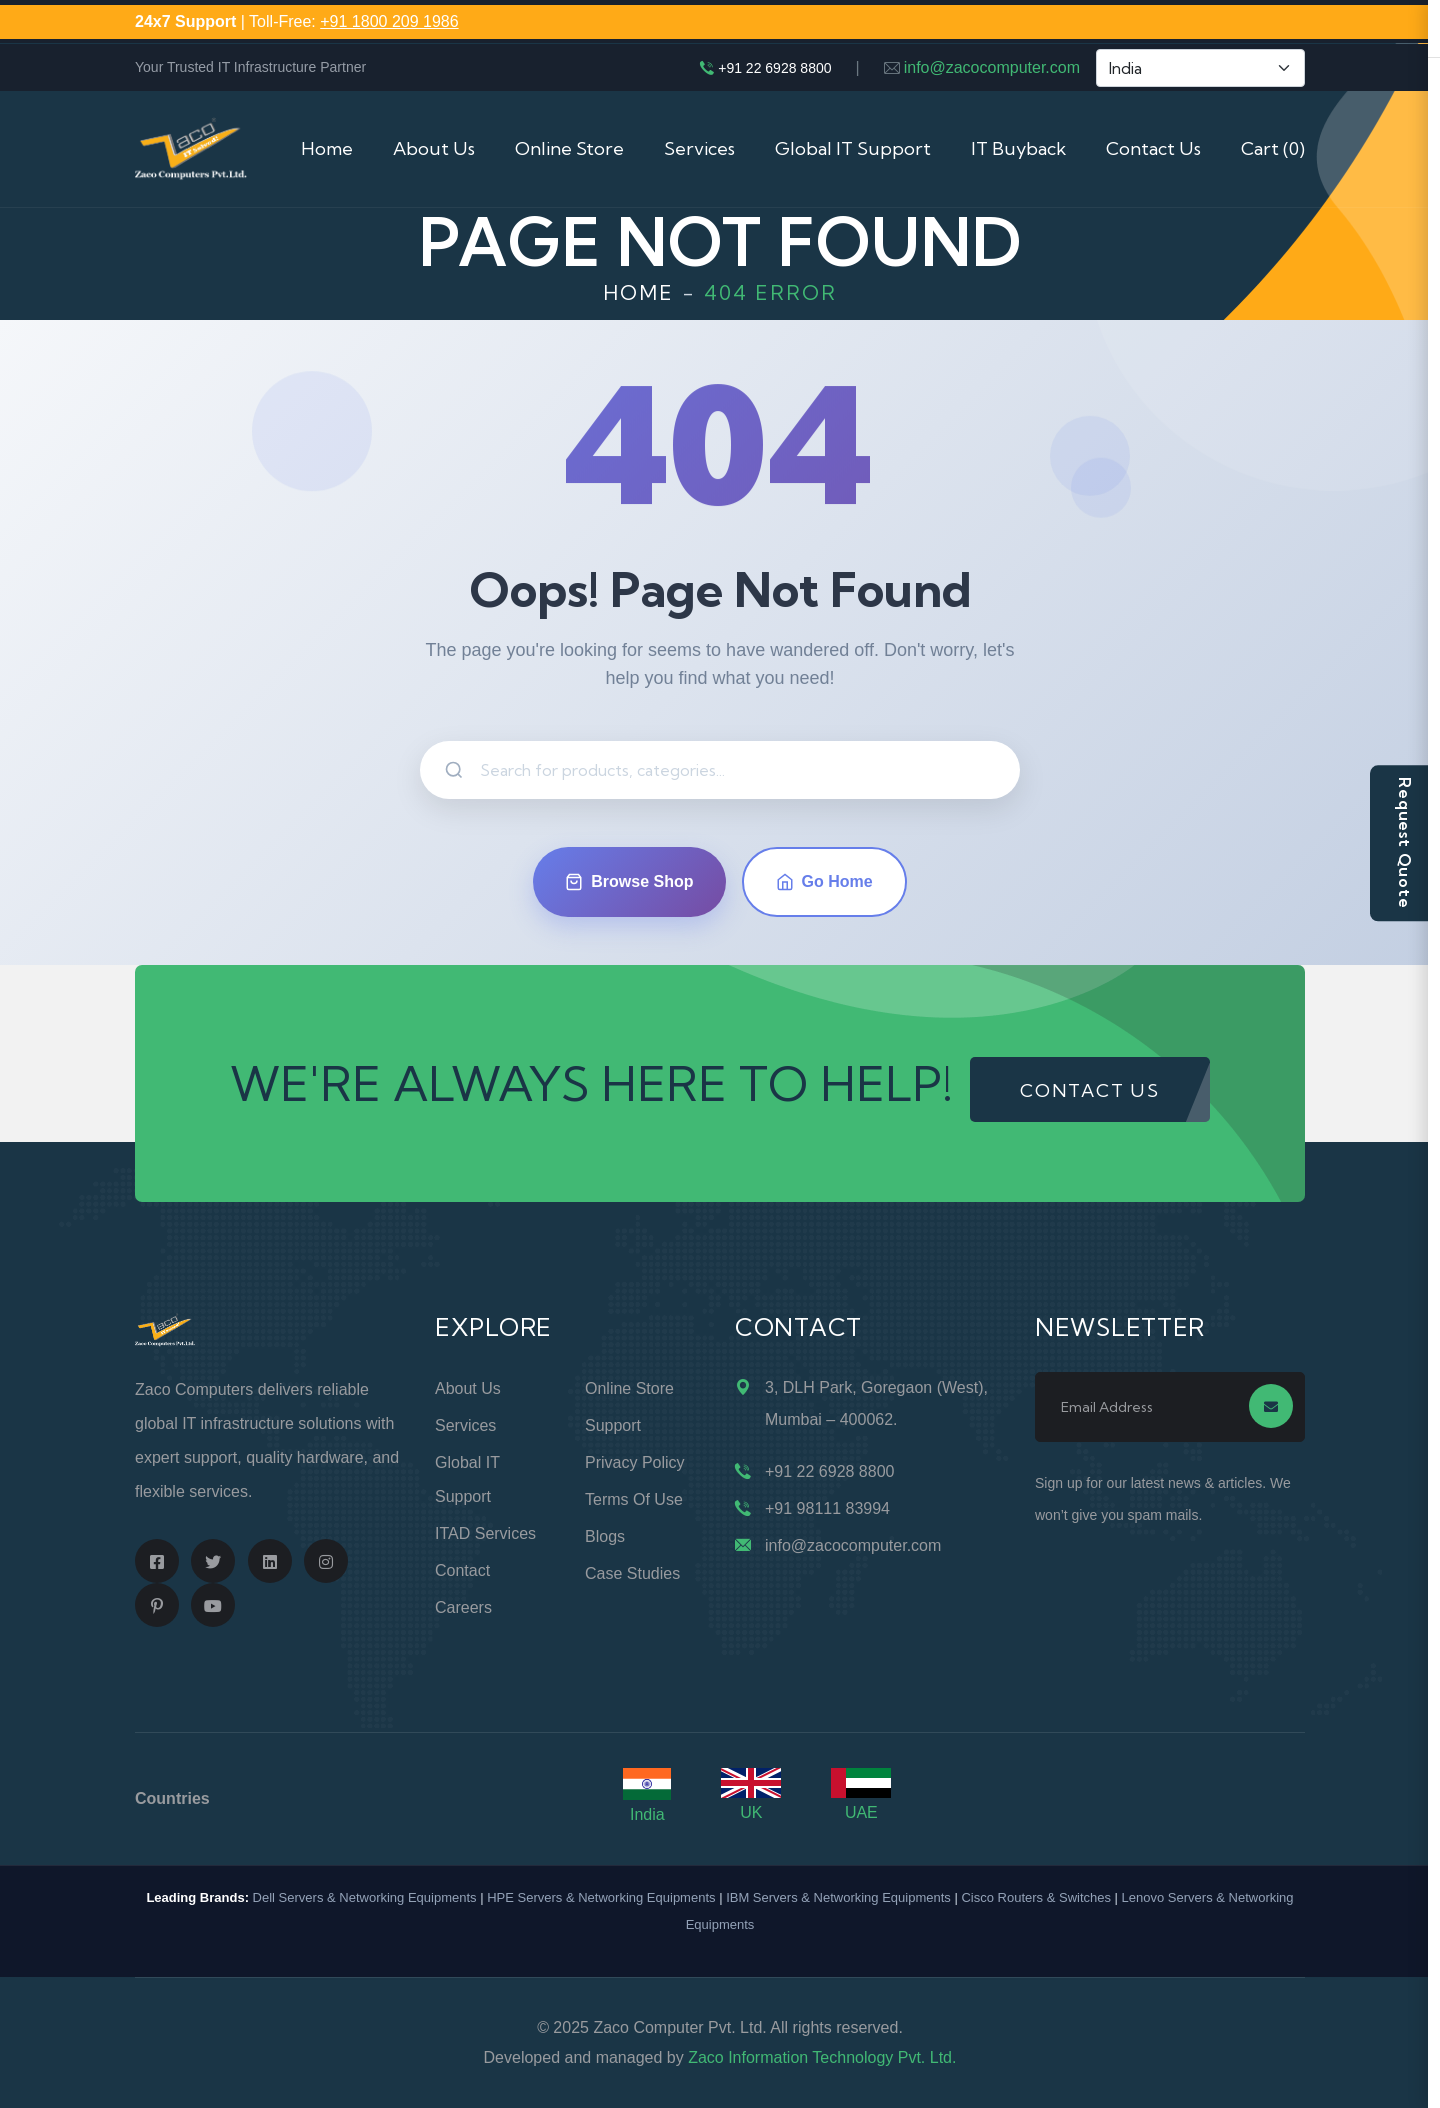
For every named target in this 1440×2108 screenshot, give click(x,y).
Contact (462, 1570)
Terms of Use (634, 1499)
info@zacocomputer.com (992, 67)
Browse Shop (629, 882)
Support (613, 1425)
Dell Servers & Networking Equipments (365, 1897)
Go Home (824, 882)
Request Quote (1405, 842)
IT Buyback (1018, 148)
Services (699, 148)
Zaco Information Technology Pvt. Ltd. (822, 2057)
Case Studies (632, 1573)
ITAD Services (485, 1533)
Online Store (569, 148)
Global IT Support (853, 148)
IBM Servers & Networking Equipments (838, 1897)
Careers (463, 1607)
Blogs (605, 1536)
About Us (434, 148)
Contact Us (1153, 148)
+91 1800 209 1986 (389, 21)
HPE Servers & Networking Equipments (601, 1897)
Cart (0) (1273, 148)
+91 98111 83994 (827, 1508)
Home (327, 148)
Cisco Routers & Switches (1036, 1897)
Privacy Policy (635, 1462)
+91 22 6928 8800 (774, 68)
